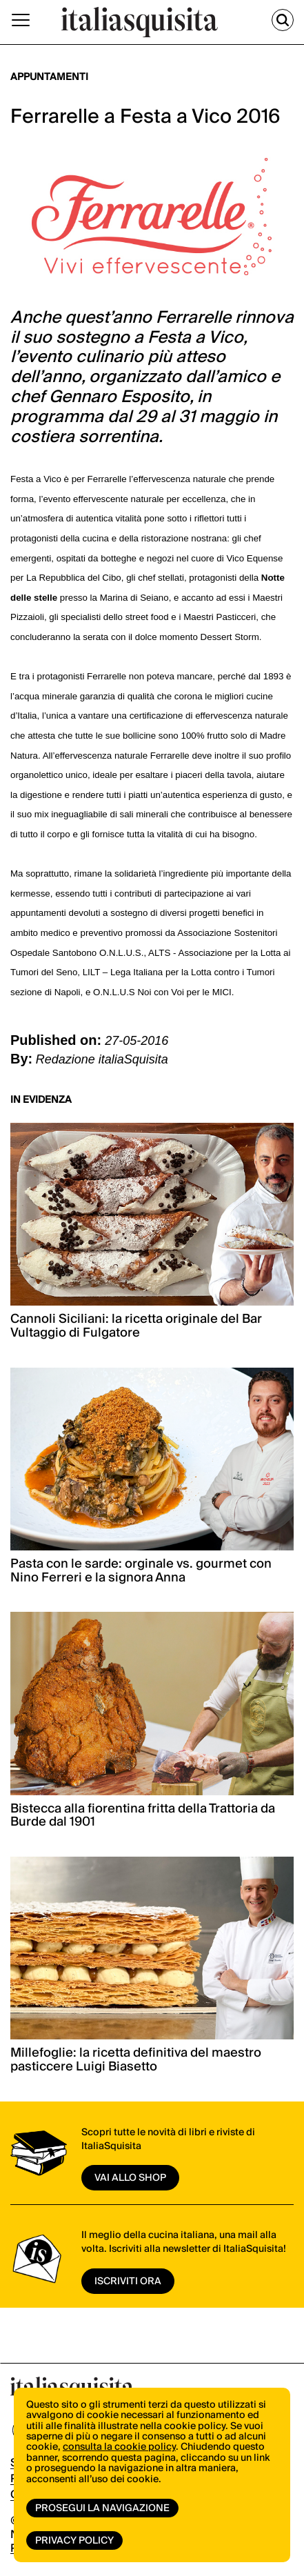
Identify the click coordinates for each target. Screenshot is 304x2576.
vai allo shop (130, 2178)
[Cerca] (283, 20)
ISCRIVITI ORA (127, 2281)
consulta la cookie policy (119, 2447)
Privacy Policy (74, 2541)
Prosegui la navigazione (102, 2508)
